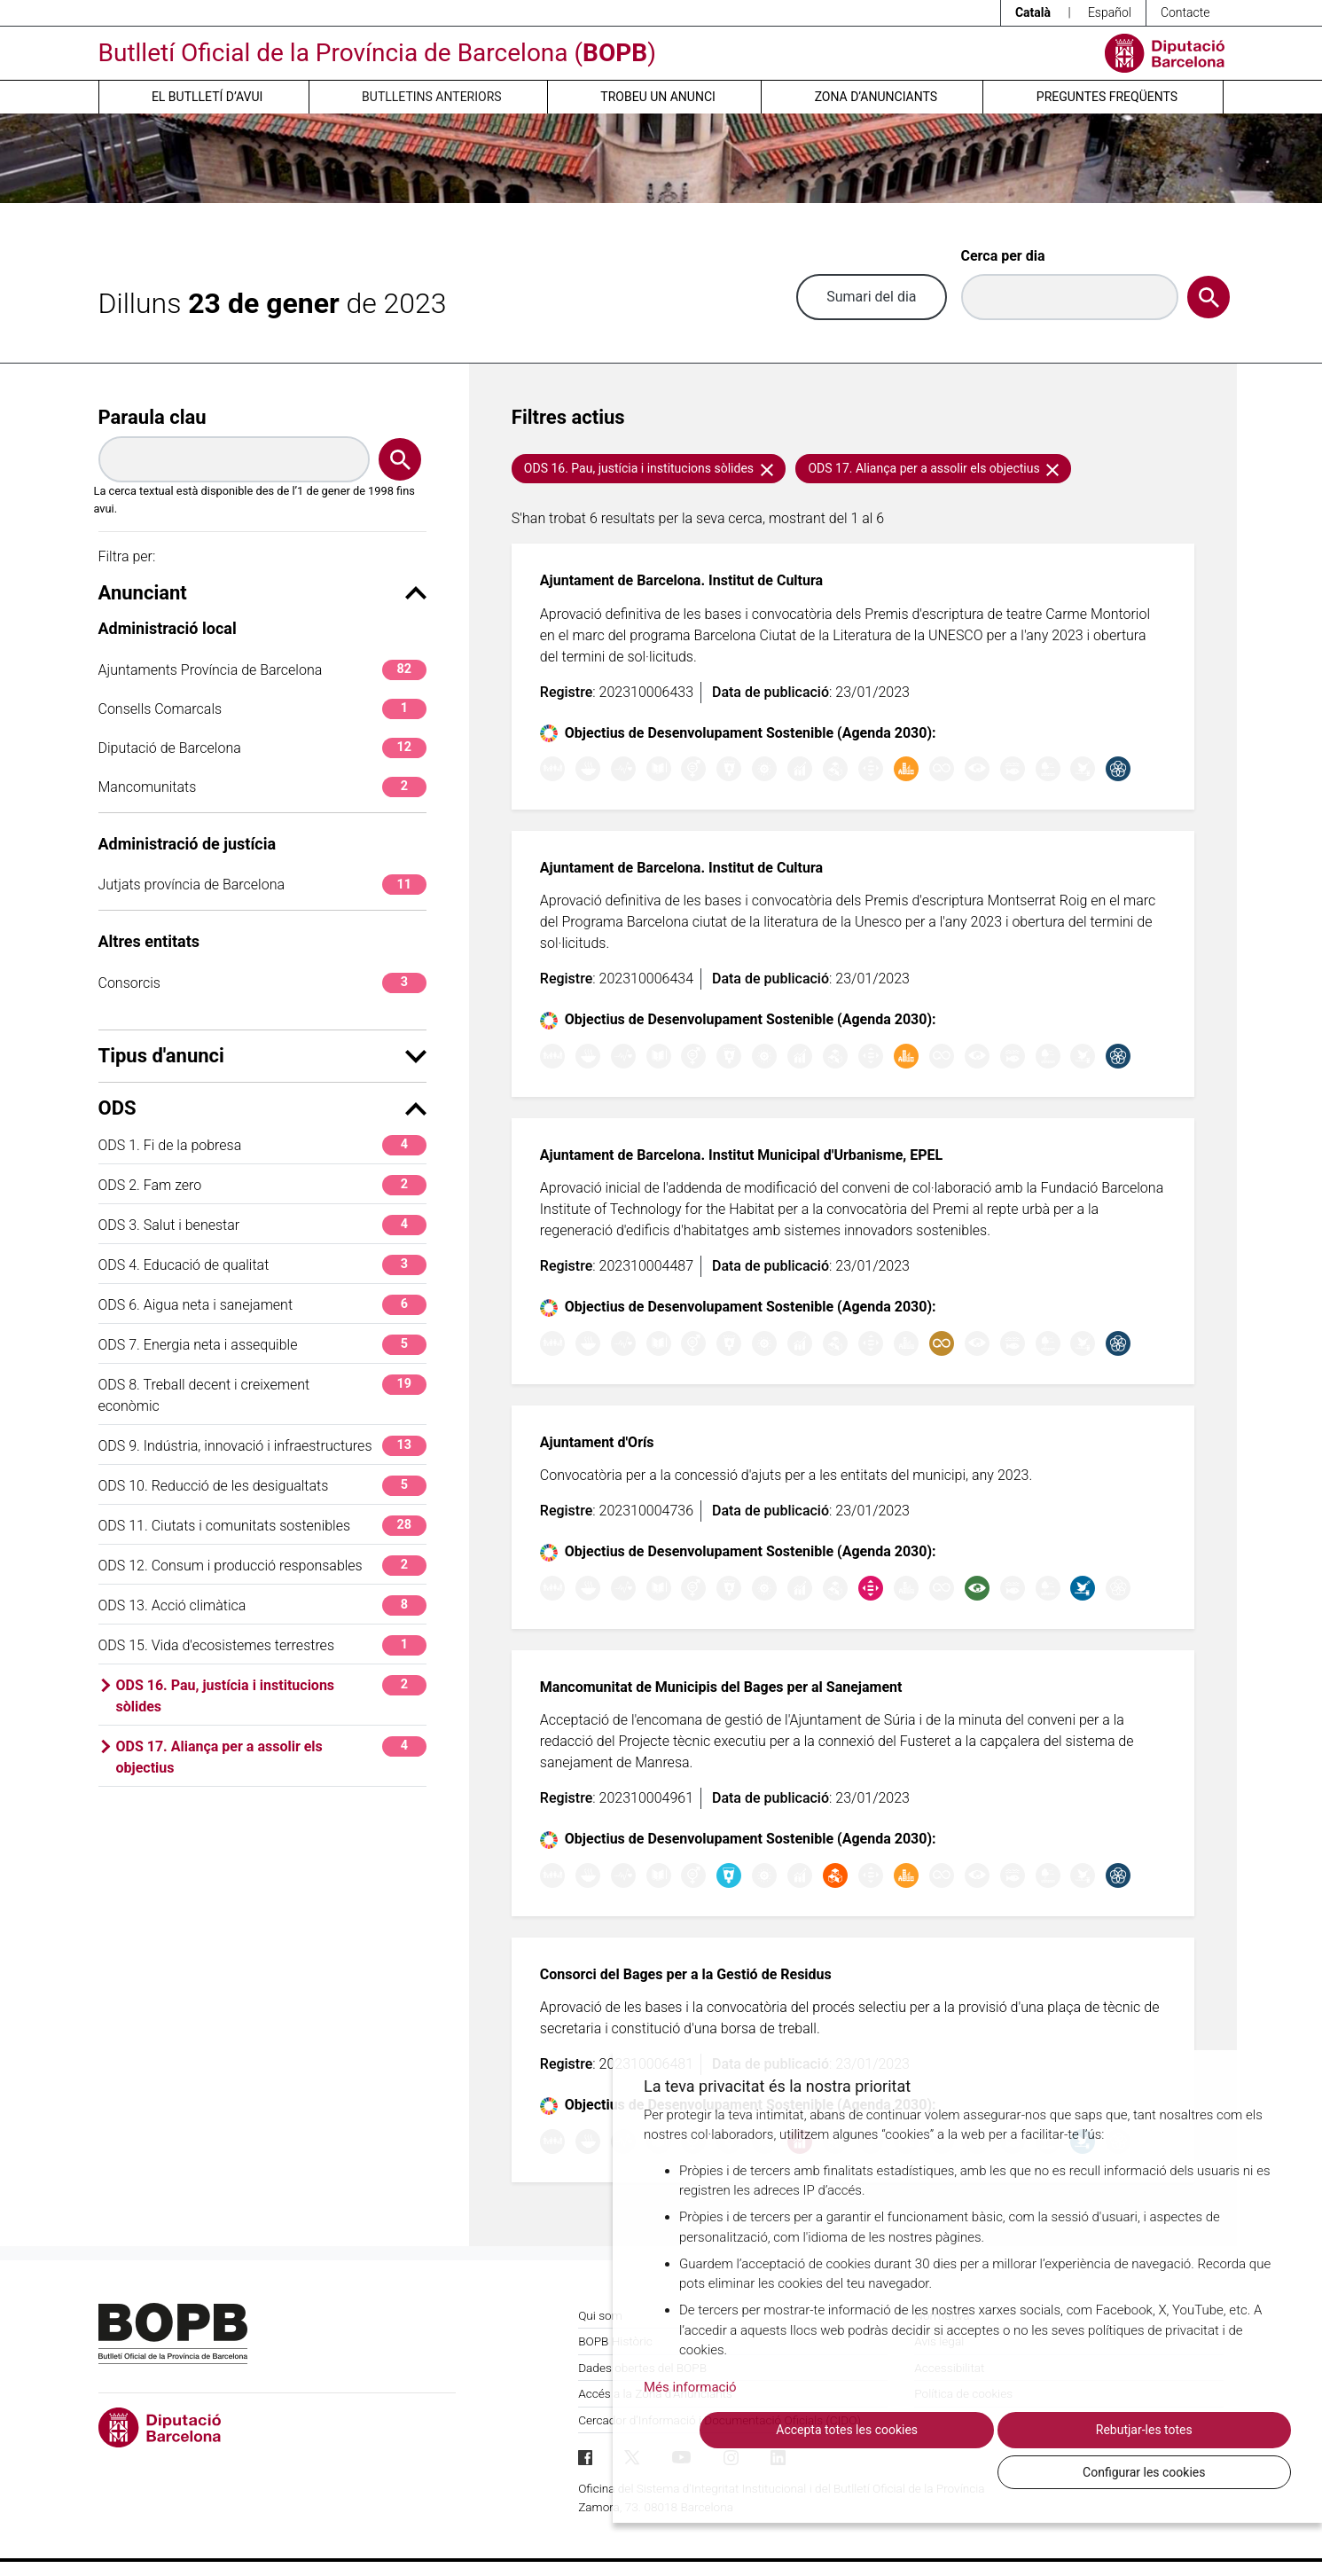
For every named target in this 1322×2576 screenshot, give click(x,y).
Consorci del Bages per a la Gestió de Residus (686, 1974)
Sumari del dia (871, 296)
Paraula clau (152, 417)
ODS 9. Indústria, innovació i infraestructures (262, 1446)
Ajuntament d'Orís (597, 1442)
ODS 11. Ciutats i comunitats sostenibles (262, 1525)
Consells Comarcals (262, 709)
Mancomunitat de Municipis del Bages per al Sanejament (721, 1687)
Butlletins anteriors (432, 97)
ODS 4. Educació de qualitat (262, 1265)
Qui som (600, 2315)
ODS (262, 1108)
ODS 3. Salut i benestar (262, 1225)
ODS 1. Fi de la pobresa (262, 1145)
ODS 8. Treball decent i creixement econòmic (262, 1394)
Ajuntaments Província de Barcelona (262, 670)
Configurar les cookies (1193, 2471)
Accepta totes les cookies (799, 2471)
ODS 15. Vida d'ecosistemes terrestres (262, 1645)
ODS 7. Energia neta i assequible (262, 1345)
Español (1109, 12)
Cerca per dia (1003, 255)
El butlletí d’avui (207, 97)
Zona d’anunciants (876, 97)
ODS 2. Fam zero (262, 1185)
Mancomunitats (262, 787)
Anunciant (262, 593)
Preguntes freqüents (1106, 97)
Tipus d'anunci (262, 1056)
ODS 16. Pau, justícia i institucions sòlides (271, 1695)
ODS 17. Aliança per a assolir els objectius (271, 1756)
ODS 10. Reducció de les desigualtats (262, 1486)
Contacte (1185, 12)
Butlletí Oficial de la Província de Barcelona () (377, 52)
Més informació (690, 2429)
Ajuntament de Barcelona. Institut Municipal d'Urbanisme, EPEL (741, 1155)
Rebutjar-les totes (996, 2471)
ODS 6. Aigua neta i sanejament (262, 1305)
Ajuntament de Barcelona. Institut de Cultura (681, 580)
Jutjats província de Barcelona (262, 884)
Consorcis (262, 983)
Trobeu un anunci (658, 97)
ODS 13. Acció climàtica (262, 1605)
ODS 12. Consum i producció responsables (262, 1565)
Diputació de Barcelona (262, 748)
